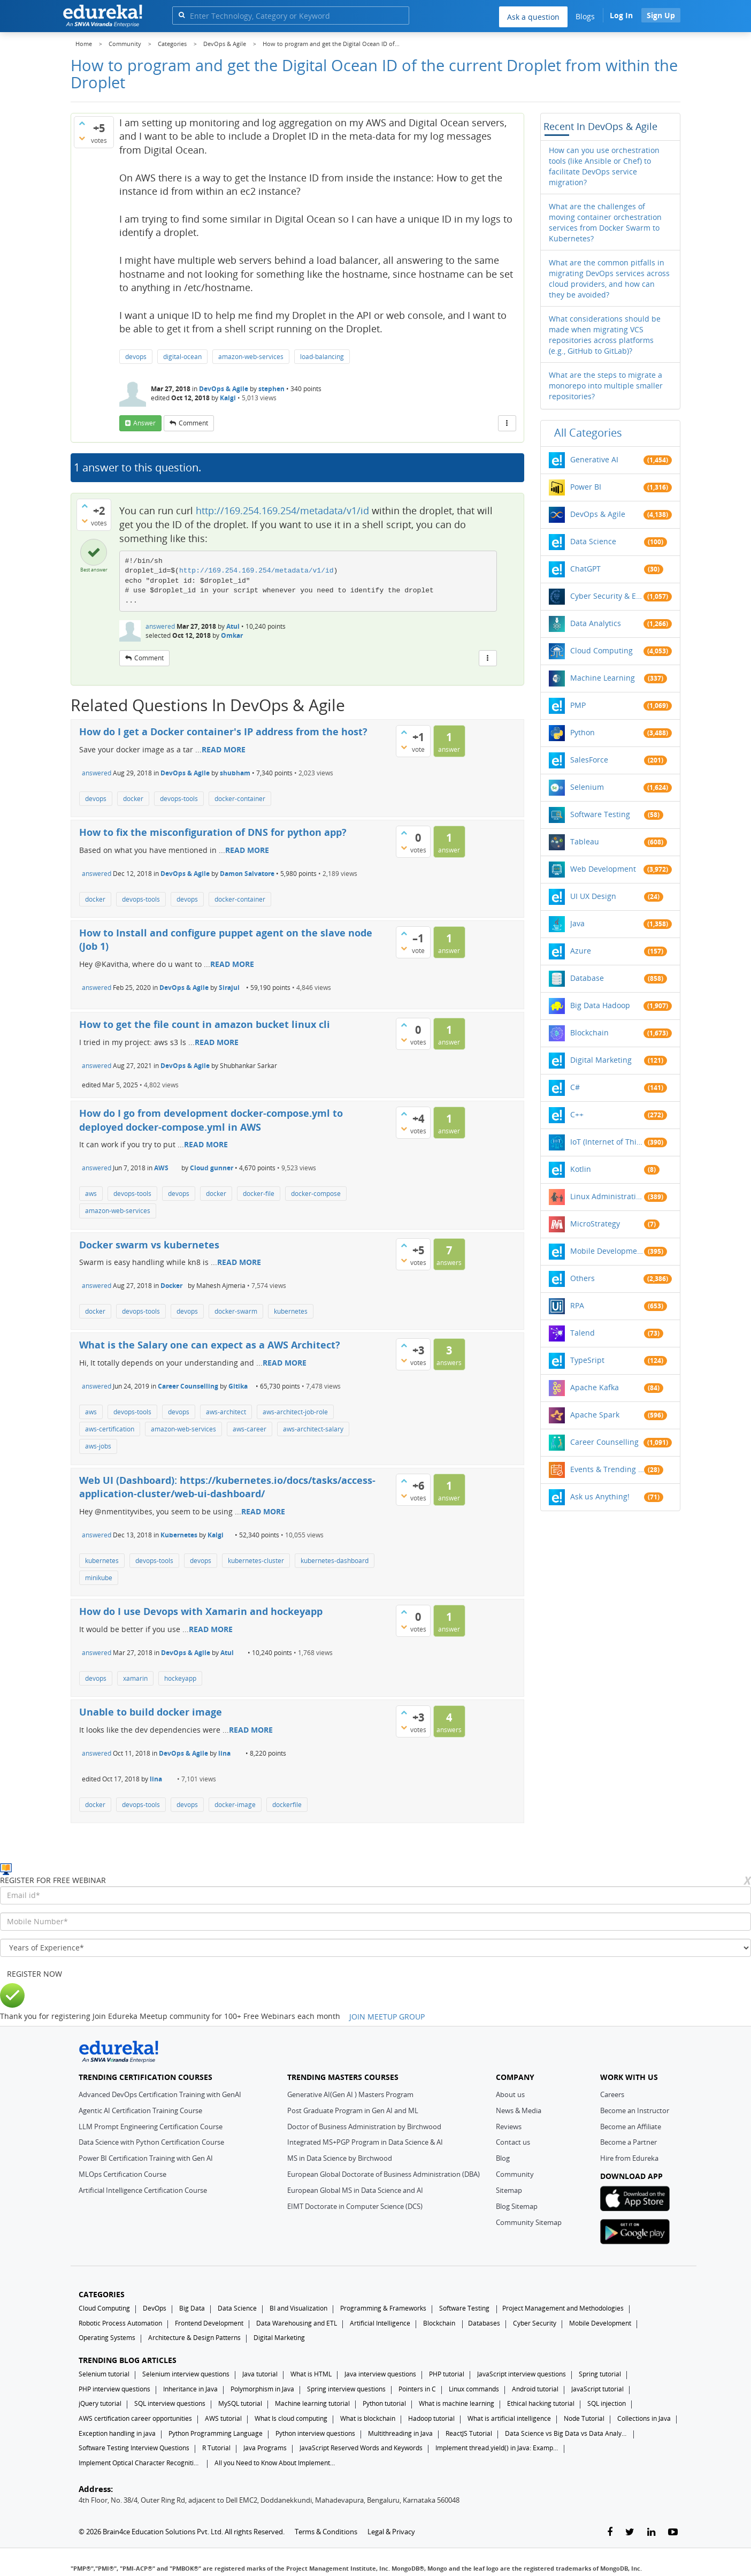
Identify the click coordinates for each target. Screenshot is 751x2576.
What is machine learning (456, 2403)
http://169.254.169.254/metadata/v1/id (282, 510)
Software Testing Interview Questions (134, 2447)
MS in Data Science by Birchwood (339, 2158)
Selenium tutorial (104, 2374)
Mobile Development (607, 1251)
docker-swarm (235, 1311)
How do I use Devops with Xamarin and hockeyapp (201, 1611)
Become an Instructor (634, 2110)
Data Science (593, 541)
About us (510, 2094)
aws (91, 1193)
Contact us (513, 2142)
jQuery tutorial (100, 2403)
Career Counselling (188, 1386)
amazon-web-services (250, 356)
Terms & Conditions (326, 2531)
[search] (181, 14)
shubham (235, 773)
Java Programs (265, 2447)
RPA (577, 1305)
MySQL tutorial (240, 2403)
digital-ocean (182, 356)
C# (575, 1087)
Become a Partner (628, 2142)
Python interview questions (315, 2433)
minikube (98, 1577)
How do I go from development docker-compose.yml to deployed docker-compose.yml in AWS (211, 1120)
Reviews (509, 2126)
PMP (578, 705)
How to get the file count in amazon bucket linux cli (204, 1024)
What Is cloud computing (291, 2418)
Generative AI (594, 459)
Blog (503, 2158)
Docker (171, 1285)
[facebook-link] (609, 2532)
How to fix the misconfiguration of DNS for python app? (213, 832)
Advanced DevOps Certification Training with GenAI (160, 2094)
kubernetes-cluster (256, 1560)
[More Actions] (507, 423)
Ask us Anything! (600, 1496)
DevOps (154, 2308)
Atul (233, 626)
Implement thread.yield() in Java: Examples (496, 2447)
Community (515, 2174)
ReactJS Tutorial (469, 2433)
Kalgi (228, 397)
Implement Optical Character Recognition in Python (140, 2462)
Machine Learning (602, 678)
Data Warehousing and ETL (296, 2323)
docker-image (235, 1804)
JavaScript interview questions (521, 2374)
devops (136, 356)
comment (193, 423)
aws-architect (226, 1411)
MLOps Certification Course (122, 2174)
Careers (612, 2094)
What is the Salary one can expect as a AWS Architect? (209, 1344)
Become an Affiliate (630, 2126)
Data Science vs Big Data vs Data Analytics (566, 2433)
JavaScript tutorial (597, 2389)
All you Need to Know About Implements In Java (276, 2462)
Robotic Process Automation (120, 2323)
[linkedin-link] (651, 2532)
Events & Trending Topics (607, 1469)
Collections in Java (644, 2418)
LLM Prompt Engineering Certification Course (151, 2126)
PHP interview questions (114, 2389)
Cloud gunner (211, 1167)
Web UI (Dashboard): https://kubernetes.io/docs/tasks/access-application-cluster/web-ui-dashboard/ (227, 1487)
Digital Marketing (601, 1060)
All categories (588, 432)
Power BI (585, 487)
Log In (621, 15)
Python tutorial (384, 2403)
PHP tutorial (446, 2374)
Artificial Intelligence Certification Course (143, 2190)
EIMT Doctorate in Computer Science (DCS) (355, 2206)
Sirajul (229, 987)
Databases (484, 2323)
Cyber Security (534, 2323)
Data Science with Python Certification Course (151, 2142)
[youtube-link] (673, 2532)
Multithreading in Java (400, 2433)
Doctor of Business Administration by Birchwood (364, 2126)
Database (587, 978)
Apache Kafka (594, 1387)
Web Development (603, 869)
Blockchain (589, 1032)
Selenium (587, 787)
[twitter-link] (629, 2532)
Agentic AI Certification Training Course (140, 2110)
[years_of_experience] (375, 1948)
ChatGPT (585, 568)
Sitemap (509, 2190)
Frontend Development (209, 2323)
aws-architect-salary (313, 1429)
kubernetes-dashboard (335, 1560)
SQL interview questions (169, 2403)
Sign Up (661, 15)
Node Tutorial (584, 2418)
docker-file (258, 1193)
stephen (271, 388)
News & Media (518, 2110)
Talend (582, 1333)
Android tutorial (535, 2389)
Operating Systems (107, 2337)
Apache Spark (594, 1414)
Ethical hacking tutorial (540, 2403)
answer (144, 423)
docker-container (239, 798)
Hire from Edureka (629, 2158)
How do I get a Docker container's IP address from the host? (223, 731)
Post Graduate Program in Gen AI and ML (352, 2110)
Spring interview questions (346, 2389)
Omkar (232, 635)
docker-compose (316, 1193)
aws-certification (109, 1429)
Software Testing (600, 814)
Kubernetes (178, 1534)
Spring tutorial (600, 2374)
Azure (580, 951)
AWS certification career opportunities (135, 2418)
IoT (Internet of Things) (607, 1142)
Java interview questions (380, 2374)
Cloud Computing (601, 650)
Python (582, 732)
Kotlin (580, 1169)
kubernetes (291, 1311)
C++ (577, 1114)
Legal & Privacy (391, 2531)
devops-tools (179, 798)
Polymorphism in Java (262, 2389)
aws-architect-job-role (295, 1411)
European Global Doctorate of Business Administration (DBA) (383, 2174)
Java (577, 923)
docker (133, 798)
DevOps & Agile (223, 388)
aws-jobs (98, 1446)
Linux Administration (607, 1196)
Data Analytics (595, 623)
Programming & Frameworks (383, 2308)
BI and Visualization (298, 2308)
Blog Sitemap (517, 2206)
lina (224, 1753)
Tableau (584, 841)
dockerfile (287, 1804)
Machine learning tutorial (312, 2403)
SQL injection (606, 2403)
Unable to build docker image (150, 1711)
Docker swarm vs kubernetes (149, 1244)
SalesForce (589, 759)
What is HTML (311, 2374)
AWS (161, 1167)
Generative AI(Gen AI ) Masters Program (350, 2094)
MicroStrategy (595, 1223)
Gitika (238, 1386)
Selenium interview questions (185, 2374)
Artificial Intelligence (380, 2323)
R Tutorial (216, 2447)
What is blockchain (367, 2418)
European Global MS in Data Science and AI (355, 2190)
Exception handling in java (117, 2433)
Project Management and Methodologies (563, 2308)
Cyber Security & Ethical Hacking (607, 596)
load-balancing (322, 356)
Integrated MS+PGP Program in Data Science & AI (365, 2142)
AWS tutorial (223, 2418)
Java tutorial (260, 2374)
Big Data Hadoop (600, 1005)
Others (582, 1278)
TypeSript (587, 1360)
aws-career (249, 1429)
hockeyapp (180, 1678)
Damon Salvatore (247, 873)
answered (160, 626)
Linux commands (474, 2389)
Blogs (585, 16)
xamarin (135, 1678)
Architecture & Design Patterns (194, 2337)
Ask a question (533, 17)
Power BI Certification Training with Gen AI (146, 2158)
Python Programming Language (215, 2433)
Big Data (192, 2308)
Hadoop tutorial (431, 2418)
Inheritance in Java (190, 2389)
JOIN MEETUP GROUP (387, 2016)
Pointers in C (417, 2389)
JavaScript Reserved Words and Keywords (361, 2447)
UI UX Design (593, 896)
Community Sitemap (529, 2222)
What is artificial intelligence (509, 2418)
